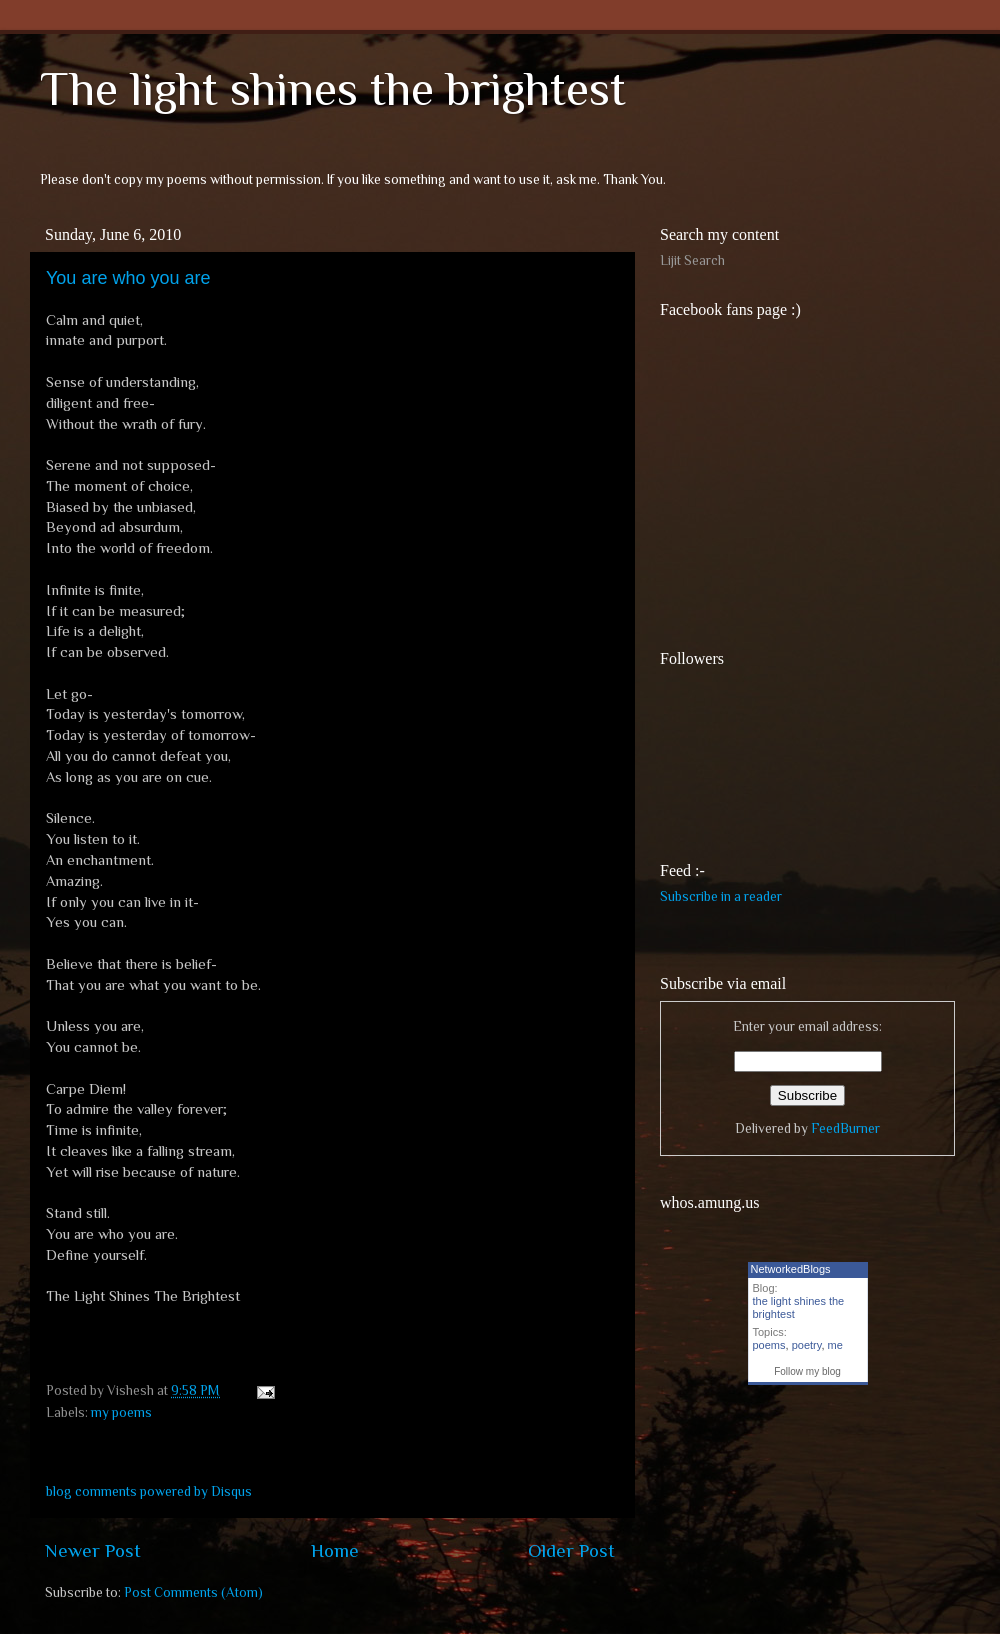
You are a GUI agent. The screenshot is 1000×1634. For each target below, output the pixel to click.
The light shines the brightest (333, 89)
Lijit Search (692, 260)
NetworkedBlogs (791, 1269)
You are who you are (128, 278)
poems (769, 1345)
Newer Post (93, 1550)
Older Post (571, 1550)
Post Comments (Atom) (193, 1592)
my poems (121, 1412)
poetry (807, 1345)
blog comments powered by (149, 1491)
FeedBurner (845, 1128)
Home (335, 1550)
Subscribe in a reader (721, 896)
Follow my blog (807, 1371)
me (835, 1345)
